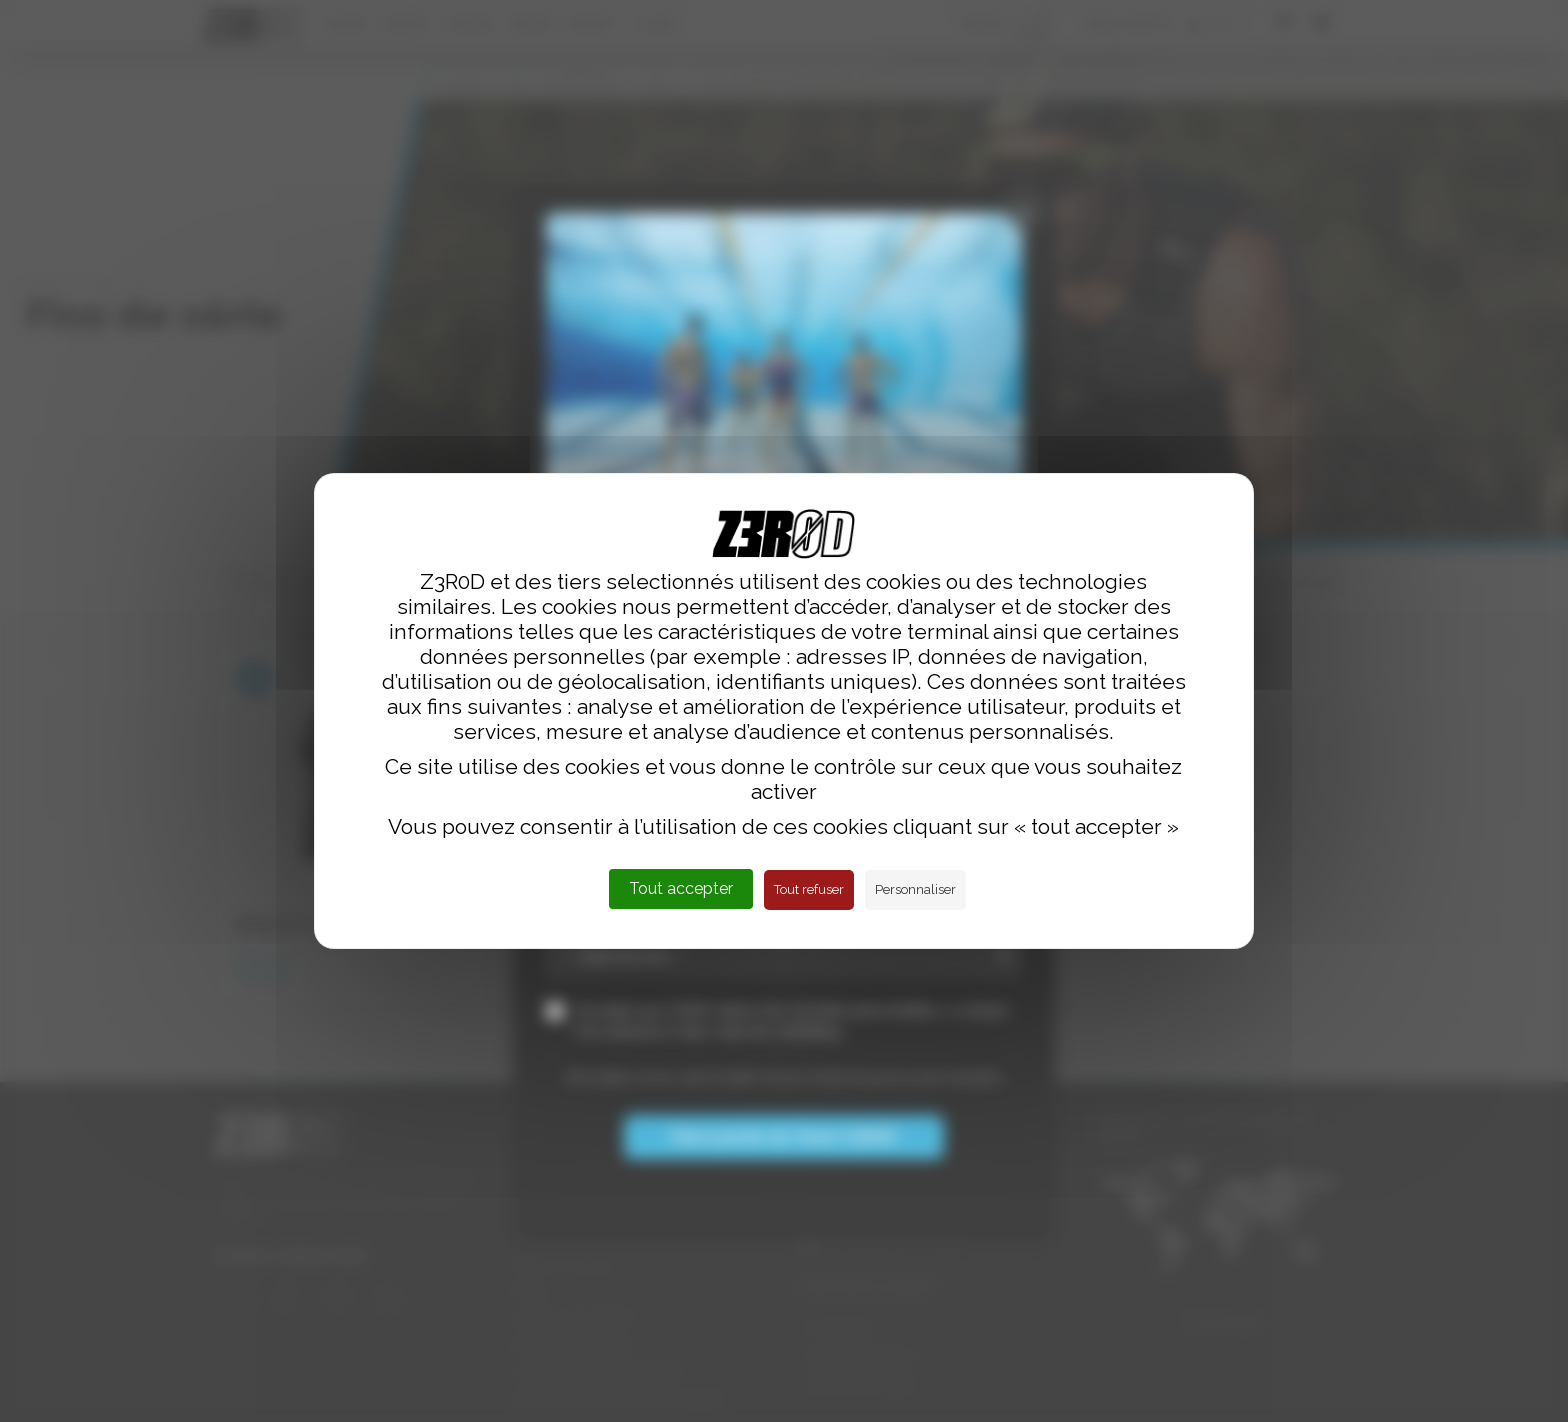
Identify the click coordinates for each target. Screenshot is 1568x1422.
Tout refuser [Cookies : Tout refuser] (809, 889)
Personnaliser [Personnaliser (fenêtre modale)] (915, 889)
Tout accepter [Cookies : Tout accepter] (681, 888)
